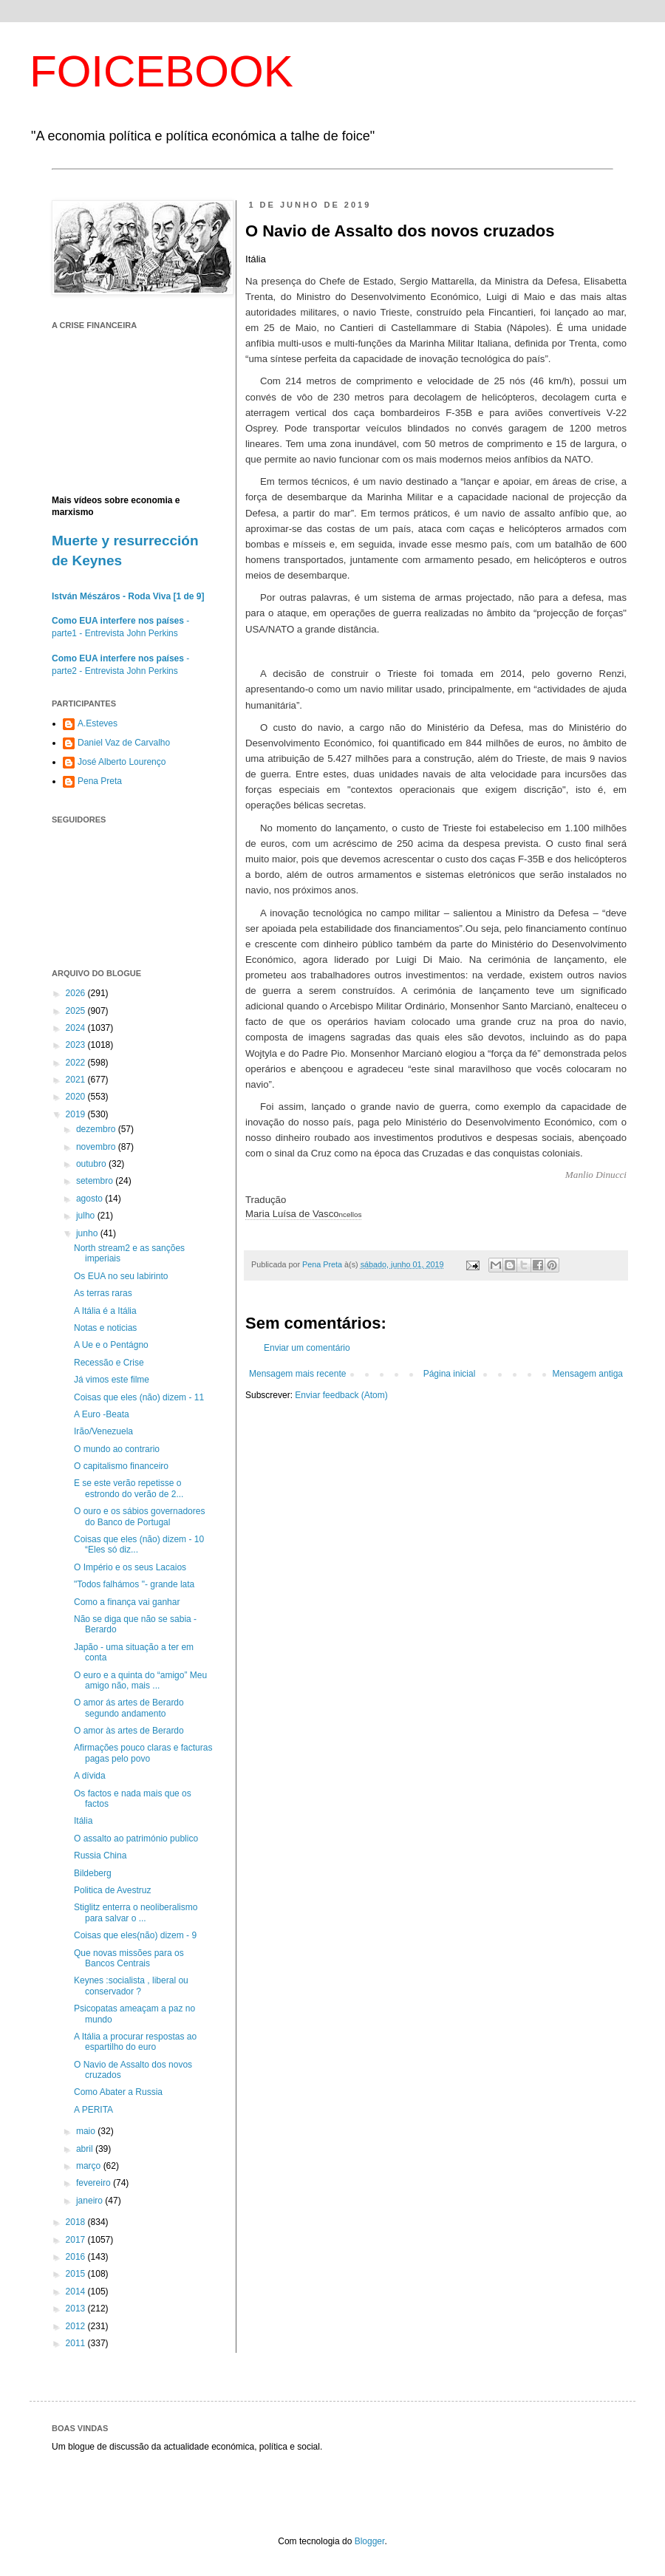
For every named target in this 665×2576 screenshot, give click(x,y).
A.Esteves (97, 723)
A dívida (90, 1776)
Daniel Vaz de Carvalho (124, 742)
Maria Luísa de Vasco (303, 1213)
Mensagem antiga (588, 1374)
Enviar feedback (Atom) (341, 1395)
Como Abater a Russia (118, 2092)
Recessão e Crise (109, 1362)
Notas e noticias (105, 1328)
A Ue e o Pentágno (111, 1345)
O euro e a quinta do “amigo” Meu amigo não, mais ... (140, 1680)
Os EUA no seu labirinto (121, 1276)
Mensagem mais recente (297, 1374)
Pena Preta (100, 781)
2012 (77, 2326)
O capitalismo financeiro (121, 1466)
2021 (77, 1079)
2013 (77, 2308)
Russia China (100, 1855)
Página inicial (449, 1374)
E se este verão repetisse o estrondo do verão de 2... (128, 1488)
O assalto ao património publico (136, 1838)
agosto (90, 1198)
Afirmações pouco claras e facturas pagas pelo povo (143, 1752)
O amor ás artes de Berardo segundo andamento (129, 1707)
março (89, 2166)
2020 (77, 1096)
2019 (77, 1114)
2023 (77, 1045)
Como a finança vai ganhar (127, 1602)
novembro (97, 1147)
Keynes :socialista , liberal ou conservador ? (131, 1985)
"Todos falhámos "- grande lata (134, 1584)
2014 (77, 2291)
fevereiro (94, 2183)
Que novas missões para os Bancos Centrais (129, 1958)
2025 (77, 1011)
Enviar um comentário (307, 1348)
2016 (77, 2257)
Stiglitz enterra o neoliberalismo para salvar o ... (135, 1912)
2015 (77, 2274)
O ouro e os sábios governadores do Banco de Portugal (139, 1516)
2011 (77, 2343)
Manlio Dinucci (596, 1174)
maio (87, 2131)
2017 (77, 2240)
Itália (83, 1821)
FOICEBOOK (161, 71)
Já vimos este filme (111, 1379)
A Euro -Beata (101, 1414)
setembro (95, 1181)
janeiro (90, 2200)
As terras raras (103, 1293)
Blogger (370, 2541)
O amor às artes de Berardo (129, 1730)
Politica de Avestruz (112, 1890)
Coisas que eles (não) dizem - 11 (139, 1397)
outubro (92, 1164)
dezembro (97, 1129)
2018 (77, 2222)
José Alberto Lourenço (122, 762)
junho (88, 1233)
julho (87, 1215)
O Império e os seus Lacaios (130, 1567)
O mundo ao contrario (117, 1449)
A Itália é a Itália (105, 1311)
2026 (77, 993)
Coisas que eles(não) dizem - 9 (135, 1935)
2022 (77, 1062)
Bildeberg (93, 1873)
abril (85, 2149)
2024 (77, 1028)
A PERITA (93, 2110)
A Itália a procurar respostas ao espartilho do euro (135, 2041)
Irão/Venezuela (103, 1431)
